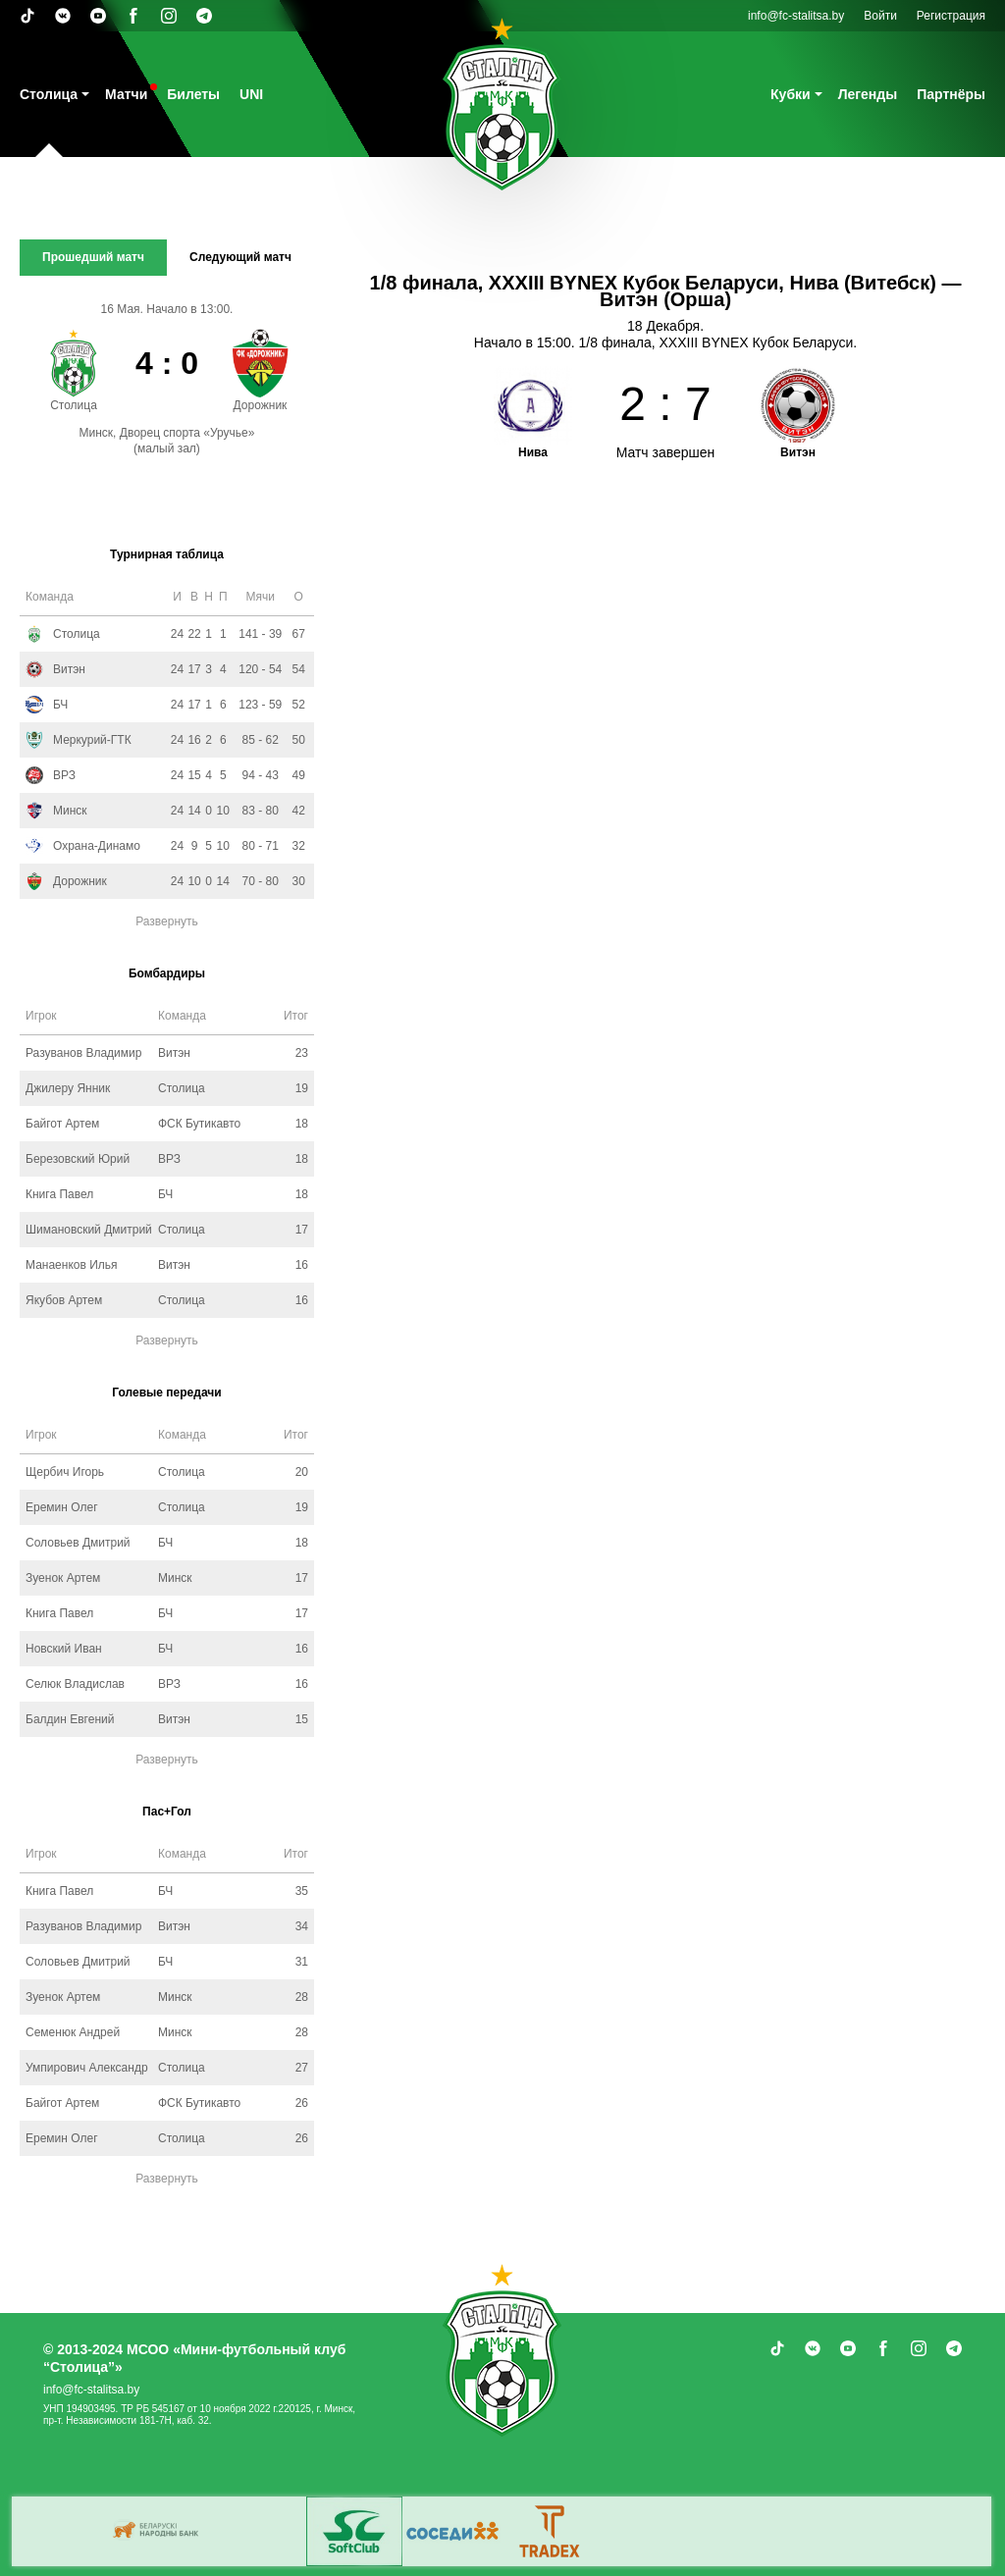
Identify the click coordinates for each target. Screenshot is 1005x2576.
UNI (251, 94)
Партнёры (951, 94)
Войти (880, 16)
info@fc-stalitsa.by (796, 16)
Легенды (868, 94)
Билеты (193, 94)
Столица (49, 94)
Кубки (790, 94)
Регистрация (951, 16)
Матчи (126, 94)
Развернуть (166, 921)
